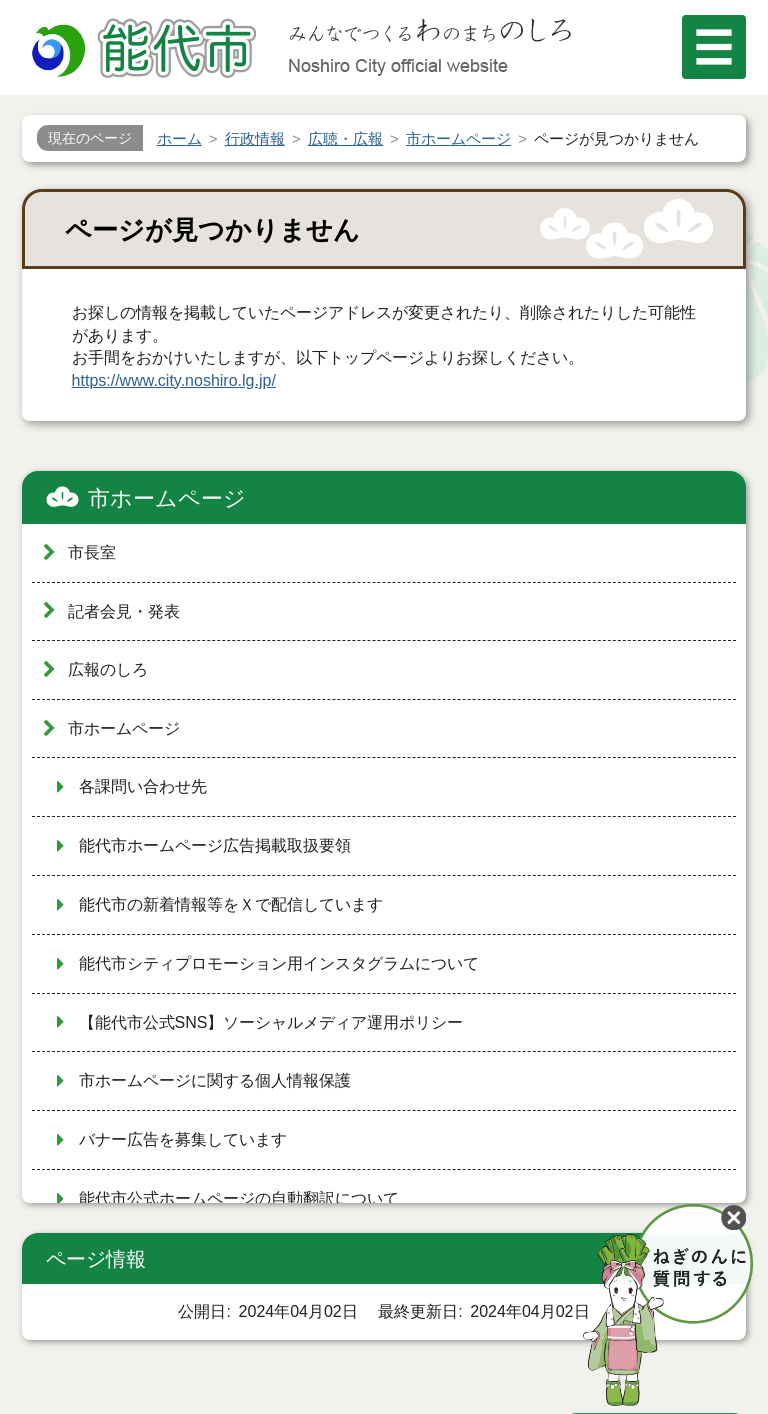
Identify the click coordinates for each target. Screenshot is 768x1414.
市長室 (92, 552)
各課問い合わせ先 (143, 786)
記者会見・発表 (124, 611)
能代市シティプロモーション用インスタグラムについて (279, 963)
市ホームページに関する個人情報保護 (215, 1080)
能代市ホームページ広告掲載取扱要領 (215, 845)
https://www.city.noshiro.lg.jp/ (174, 380)
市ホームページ (167, 498)
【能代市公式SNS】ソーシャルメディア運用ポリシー (271, 1022)
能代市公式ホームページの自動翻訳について (239, 1198)
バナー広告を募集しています (183, 1139)
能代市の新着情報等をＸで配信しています (231, 904)
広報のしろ (108, 669)
